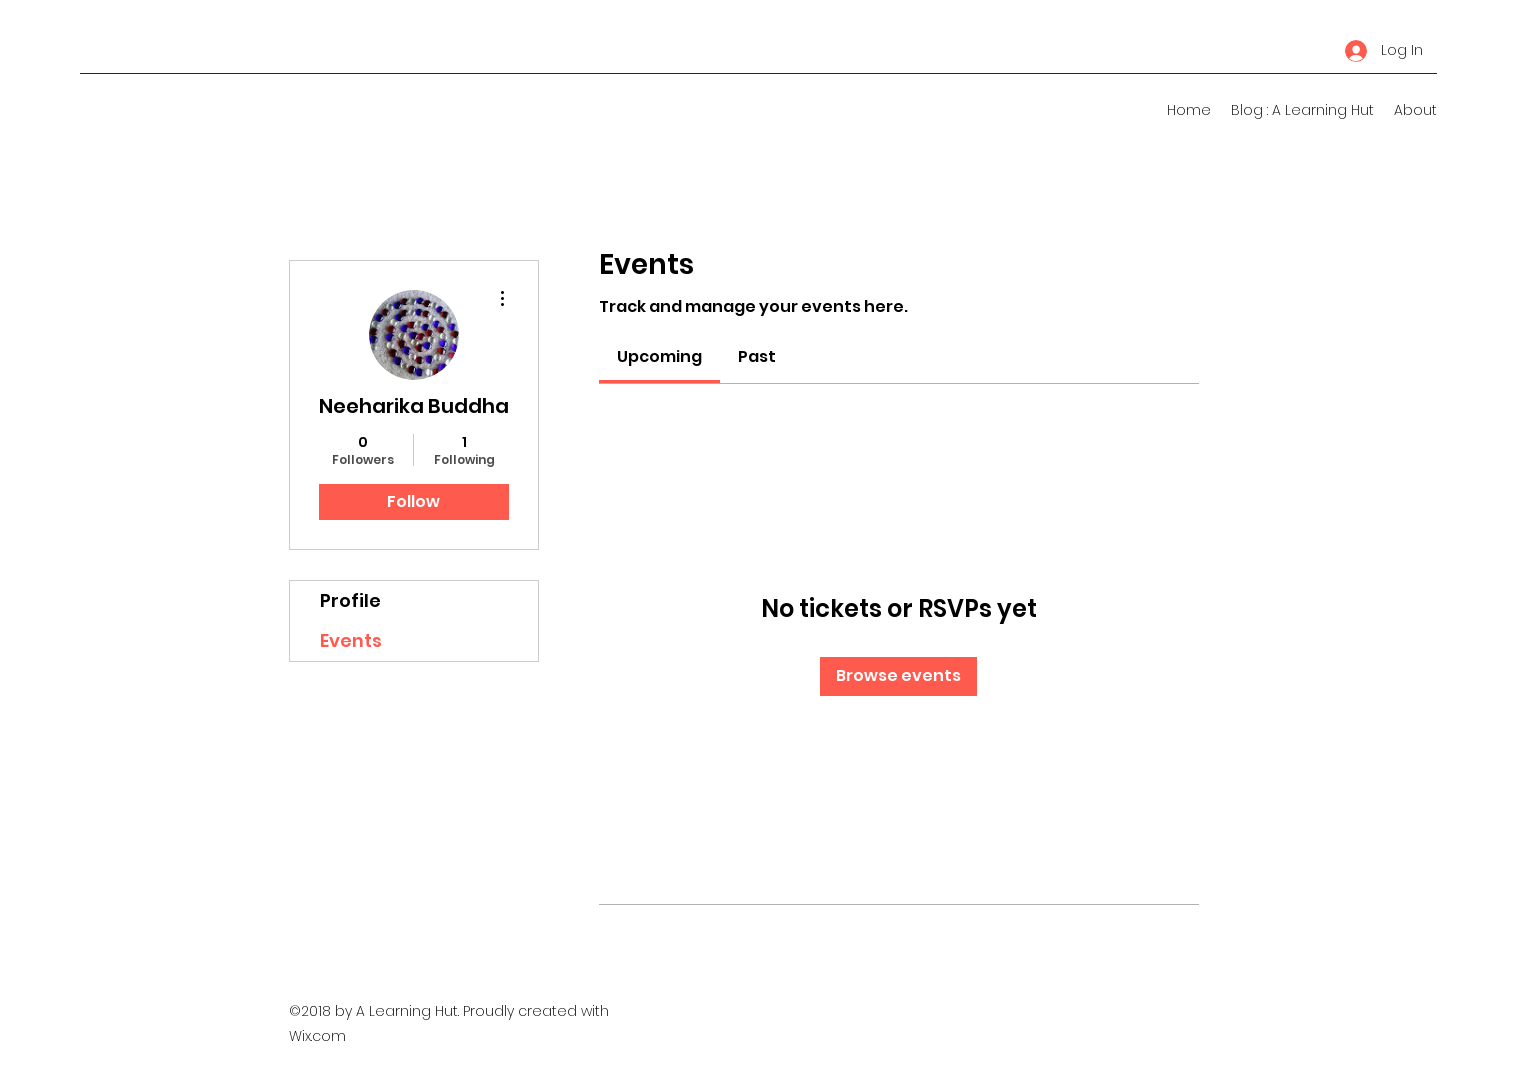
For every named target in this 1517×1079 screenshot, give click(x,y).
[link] (659, 356)
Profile (350, 600)
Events (351, 640)
